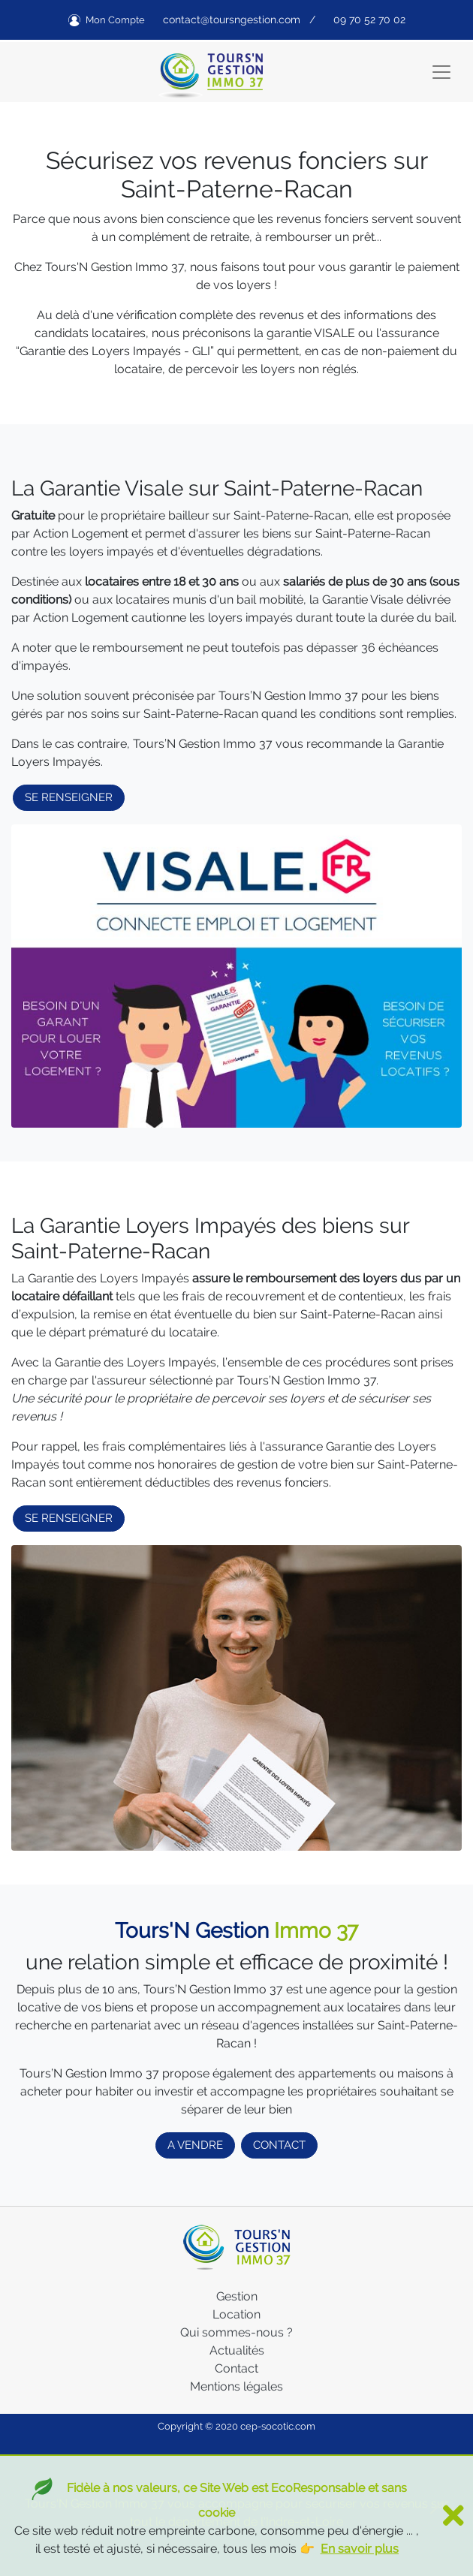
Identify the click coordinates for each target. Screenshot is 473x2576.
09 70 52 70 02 (369, 20)
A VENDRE (195, 2145)
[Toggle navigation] (441, 72)
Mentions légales (236, 2386)
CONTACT (279, 2145)
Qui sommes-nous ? (236, 2332)
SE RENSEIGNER (69, 797)
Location (236, 2314)
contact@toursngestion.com (231, 20)
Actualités (236, 2350)
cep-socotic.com (277, 2426)
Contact (236, 2368)
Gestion (237, 2296)
